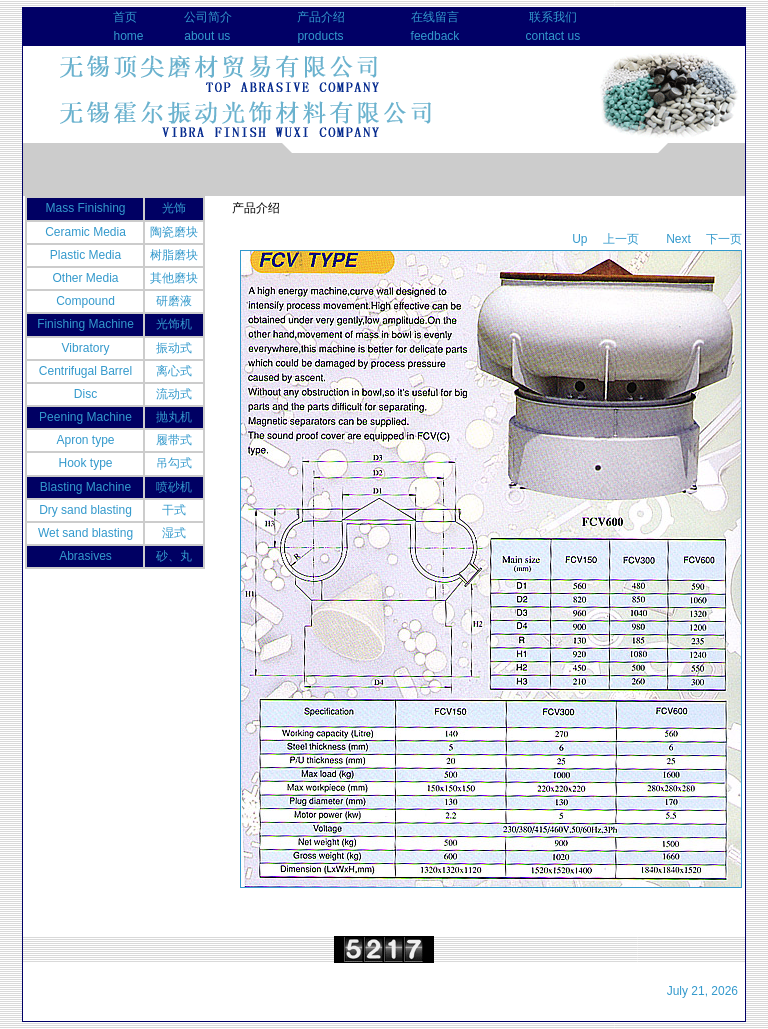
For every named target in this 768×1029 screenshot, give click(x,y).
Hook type (85, 463)
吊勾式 (174, 463)
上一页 (621, 239)
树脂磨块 (174, 255)
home (128, 36)
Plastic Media (85, 255)
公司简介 (208, 17)
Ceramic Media (85, 232)
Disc (85, 394)
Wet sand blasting (85, 533)
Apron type (85, 440)
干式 (174, 510)
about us (207, 36)
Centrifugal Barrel (85, 371)
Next (678, 239)
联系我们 (553, 17)
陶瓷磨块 (174, 232)
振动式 (174, 348)
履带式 (174, 440)
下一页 (724, 239)
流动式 (174, 394)
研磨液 (174, 301)
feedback (435, 36)
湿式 (174, 533)
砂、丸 (174, 556)
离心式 (174, 371)
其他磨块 (174, 278)
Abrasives (85, 556)
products (320, 36)
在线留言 (435, 17)
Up (579, 239)
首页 (125, 17)
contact (544, 36)
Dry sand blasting (85, 510)
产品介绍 (321, 17)
